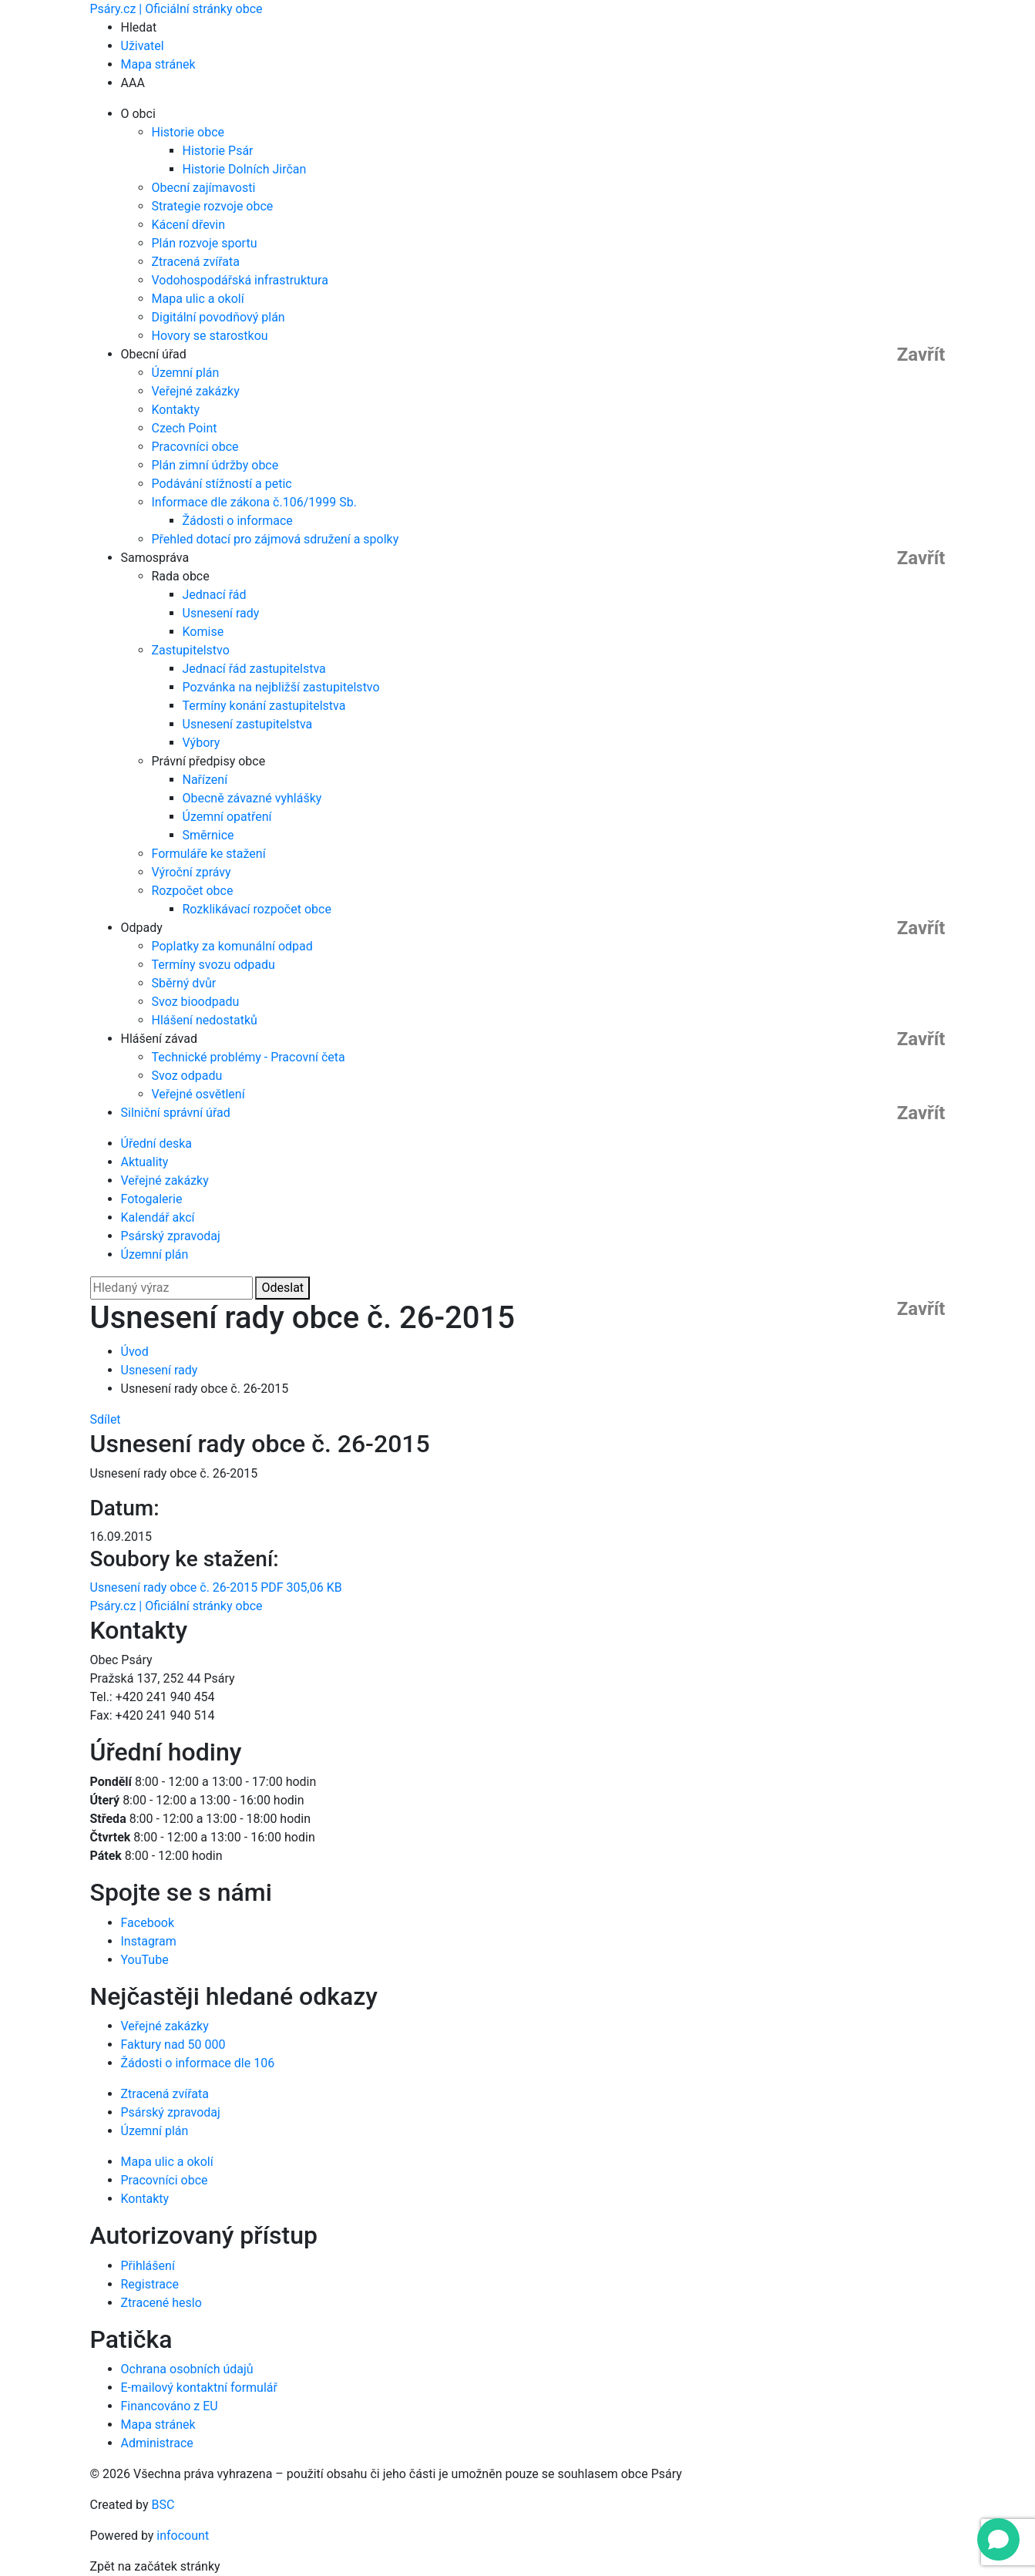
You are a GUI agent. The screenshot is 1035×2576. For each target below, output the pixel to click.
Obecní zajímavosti (204, 187)
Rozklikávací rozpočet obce (257, 909)
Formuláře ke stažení (209, 853)
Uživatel (142, 46)
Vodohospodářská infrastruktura (240, 280)
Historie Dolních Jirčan (245, 169)
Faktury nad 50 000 (173, 2044)
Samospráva (155, 557)
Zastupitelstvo (191, 650)
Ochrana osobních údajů (187, 2369)
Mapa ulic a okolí (198, 298)
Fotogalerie (152, 1199)
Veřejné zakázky (196, 391)
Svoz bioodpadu (196, 1001)
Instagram (148, 1941)
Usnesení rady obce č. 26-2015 (216, 1587)
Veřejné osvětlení (198, 1094)
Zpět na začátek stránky (155, 2566)
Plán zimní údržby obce (215, 465)
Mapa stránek (158, 64)
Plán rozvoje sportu (204, 243)
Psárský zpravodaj (170, 1236)
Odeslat (282, 1287)
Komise (203, 631)
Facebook (147, 1922)
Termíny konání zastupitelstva (264, 705)
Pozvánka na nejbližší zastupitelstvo (281, 687)
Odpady (142, 927)
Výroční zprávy (191, 872)
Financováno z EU (169, 2406)
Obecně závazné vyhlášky (252, 798)
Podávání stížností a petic (222, 483)
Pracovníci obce (195, 446)
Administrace (157, 2443)
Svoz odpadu (187, 1075)
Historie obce (188, 132)
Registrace (150, 2284)
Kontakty (176, 409)
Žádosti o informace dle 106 (198, 2063)
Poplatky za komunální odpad (232, 946)
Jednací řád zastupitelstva (254, 668)
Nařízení (205, 779)
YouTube (145, 1959)
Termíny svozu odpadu (213, 964)
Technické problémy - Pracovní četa (248, 1057)
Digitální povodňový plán (218, 317)
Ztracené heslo (161, 2302)
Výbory (201, 742)
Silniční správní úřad (175, 1112)
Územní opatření (227, 816)
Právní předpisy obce (209, 761)
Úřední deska (157, 1143)
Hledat (139, 27)
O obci (138, 113)
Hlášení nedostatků (204, 1020)
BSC (163, 2504)
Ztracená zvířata (196, 261)
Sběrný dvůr (184, 983)
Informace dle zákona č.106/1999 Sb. (254, 502)
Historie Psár (218, 150)
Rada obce (181, 576)
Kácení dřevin (189, 224)
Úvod (135, 1351)
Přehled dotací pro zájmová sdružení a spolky (275, 539)
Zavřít (921, 354)
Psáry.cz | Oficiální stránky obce (176, 9)
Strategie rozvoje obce (213, 206)
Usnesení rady (221, 613)
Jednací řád (215, 594)
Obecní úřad (154, 354)
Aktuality (145, 1162)
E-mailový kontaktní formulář (199, 2387)
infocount (182, 2535)
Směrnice (208, 835)
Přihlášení (148, 2265)
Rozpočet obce (193, 890)
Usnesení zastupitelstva (248, 724)
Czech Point (184, 428)
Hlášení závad (159, 1038)
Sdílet (105, 1419)
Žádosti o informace (238, 520)
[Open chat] (998, 2539)
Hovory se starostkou (210, 335)
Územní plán (186, 372)
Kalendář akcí (158, 1217)
